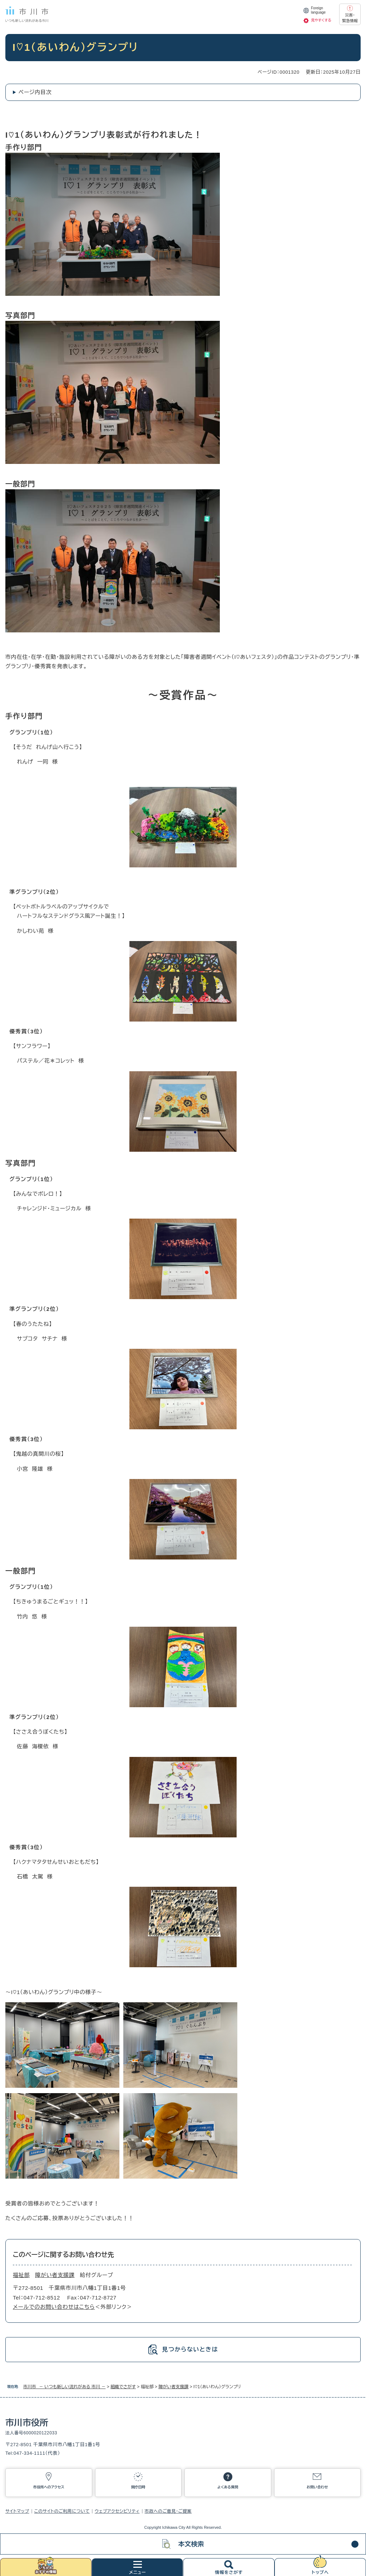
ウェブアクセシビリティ (117, 2511)
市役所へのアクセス (48, 2487)
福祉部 (21, 2275)
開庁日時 (138, 2487)
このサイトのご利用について (62, 2511)
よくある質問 (227, 2487)
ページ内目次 (35, 92)
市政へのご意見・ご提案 (168, 2511)
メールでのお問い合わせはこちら (54, 2307)
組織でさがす (123, 2386)
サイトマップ (17, 2511)
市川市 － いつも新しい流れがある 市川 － (64, 2386)
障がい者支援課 (173, 2386)
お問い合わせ (317, 2487)
